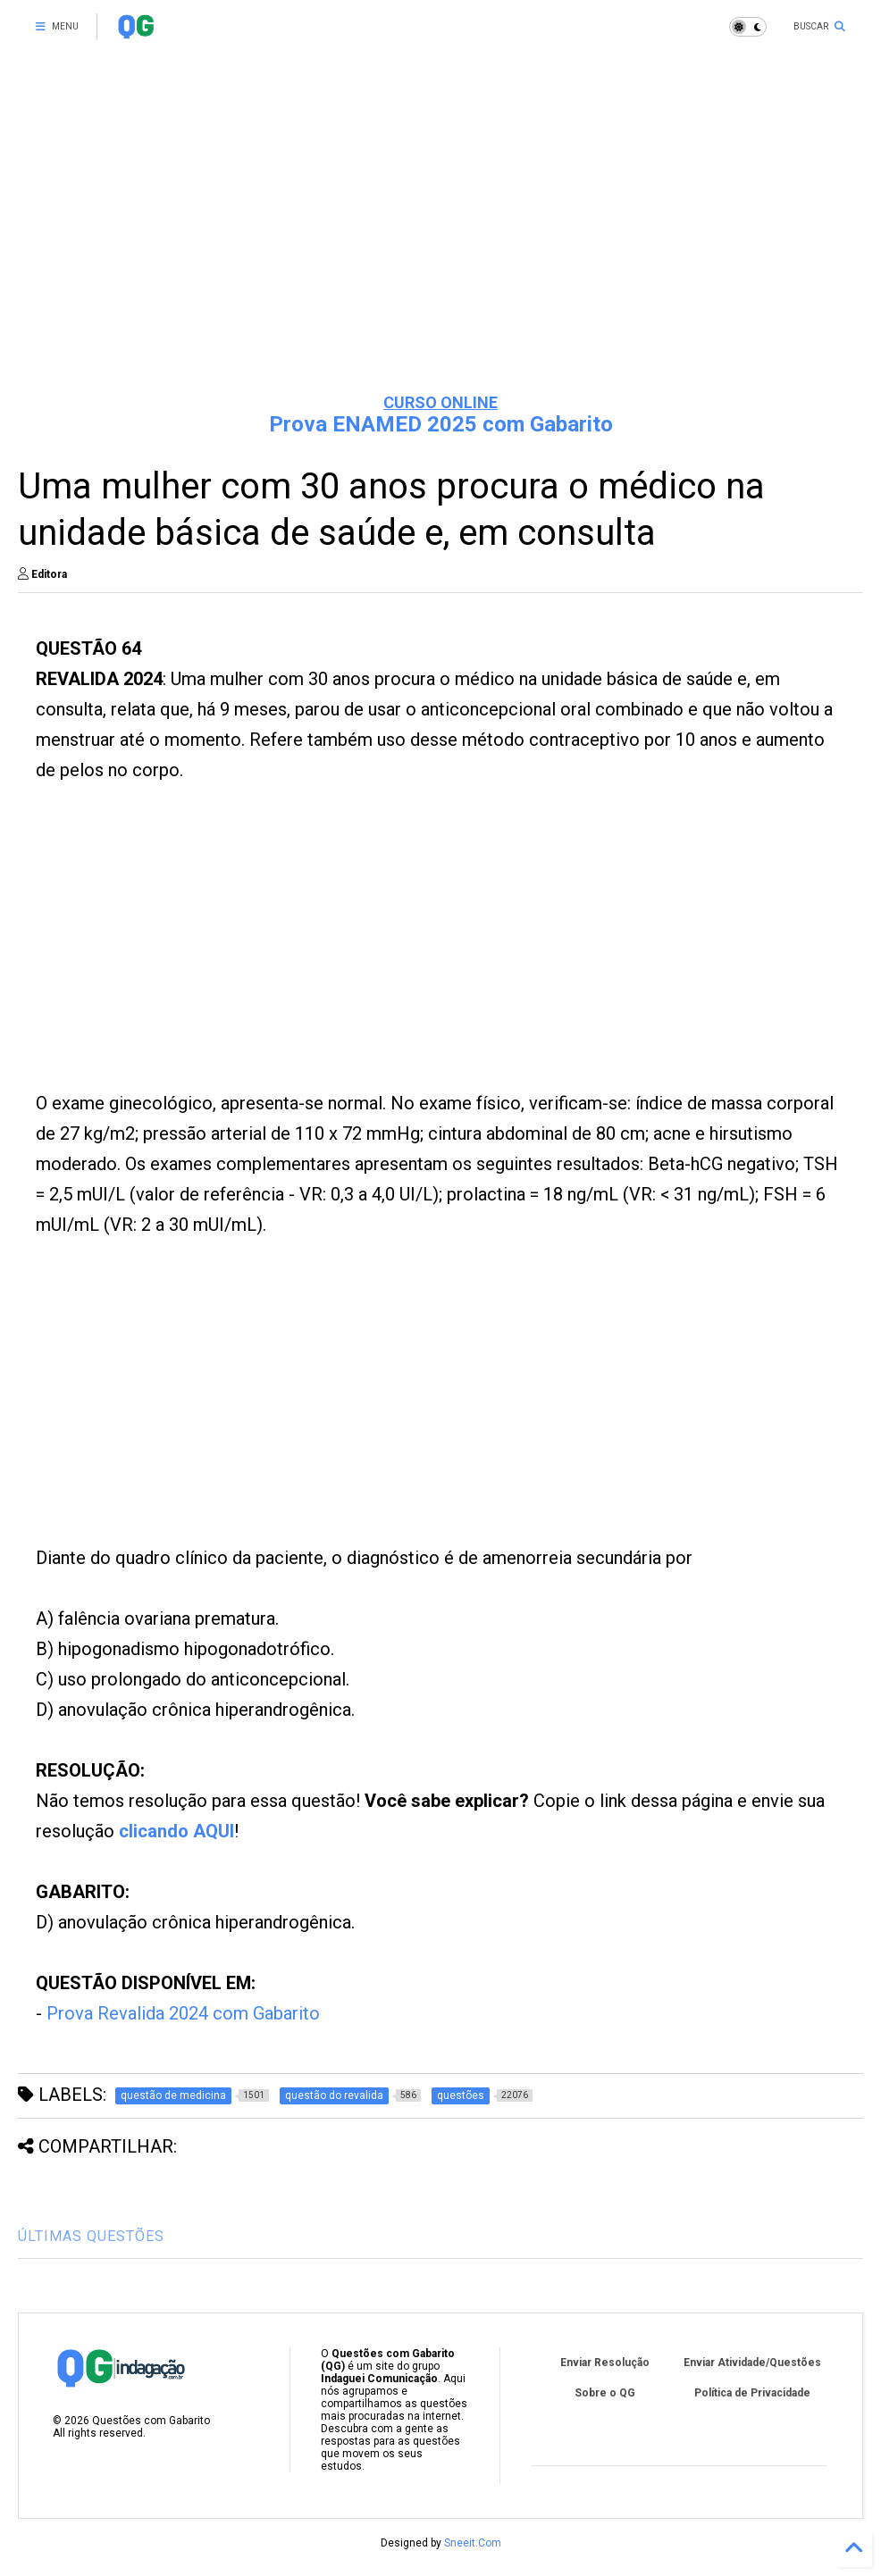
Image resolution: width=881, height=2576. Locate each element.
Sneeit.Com (472, 2543)
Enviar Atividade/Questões (752, 2362)
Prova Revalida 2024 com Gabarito (183, 2013)
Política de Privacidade (752, 2393)
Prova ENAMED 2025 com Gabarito (441, 424)
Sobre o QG (605, 2393)
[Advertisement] (440, 241)
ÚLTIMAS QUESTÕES (91, 2236)
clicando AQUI (176, 1831)
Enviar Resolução (605, 2362)
